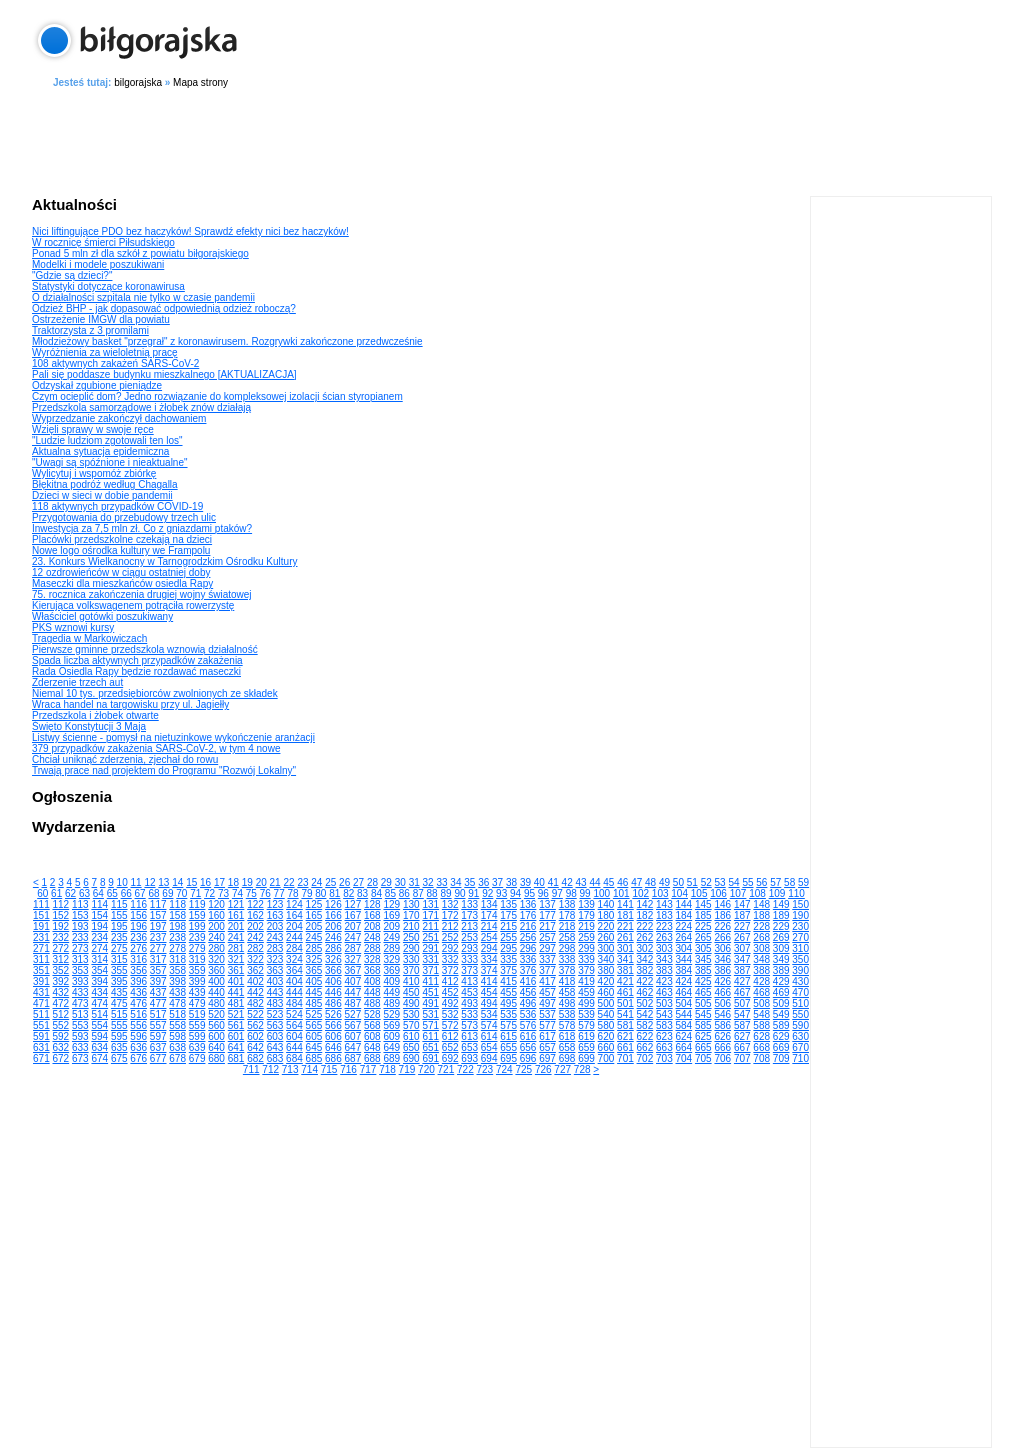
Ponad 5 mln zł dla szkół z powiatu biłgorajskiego (140, 253)
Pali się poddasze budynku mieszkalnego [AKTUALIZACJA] (164, 374)
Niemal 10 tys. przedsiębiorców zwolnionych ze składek (155, 693)
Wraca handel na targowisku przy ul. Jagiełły (130, 704)
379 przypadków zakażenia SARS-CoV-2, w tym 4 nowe (156, 748)
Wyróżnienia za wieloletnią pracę (105, 352)
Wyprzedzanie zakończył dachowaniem (119, 418)
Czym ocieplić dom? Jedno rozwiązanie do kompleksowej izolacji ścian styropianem (217, 396)
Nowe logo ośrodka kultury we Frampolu (121, 550)
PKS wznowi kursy (73, 627)
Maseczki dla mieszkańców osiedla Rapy (122, 583)
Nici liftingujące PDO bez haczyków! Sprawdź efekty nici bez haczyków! (190, 231)
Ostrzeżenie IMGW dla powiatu (101, 319)
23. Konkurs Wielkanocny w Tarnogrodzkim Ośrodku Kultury (164, 561)
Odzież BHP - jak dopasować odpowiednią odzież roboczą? (164, 308)
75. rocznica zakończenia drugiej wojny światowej (142, 594)
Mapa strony (200, 82)
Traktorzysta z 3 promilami (90, 330)
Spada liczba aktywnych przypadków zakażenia (137, 660)
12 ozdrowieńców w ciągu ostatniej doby (121, 572)
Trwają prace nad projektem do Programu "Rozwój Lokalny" (164, 770)
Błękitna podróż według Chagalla (105, 484)
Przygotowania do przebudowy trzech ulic (124, 517)
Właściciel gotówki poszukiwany (102, 616)
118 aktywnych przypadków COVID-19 (117, 506)
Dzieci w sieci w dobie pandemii (102, 495)
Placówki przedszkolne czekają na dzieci (122, 539)
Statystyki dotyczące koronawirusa (108, 286)
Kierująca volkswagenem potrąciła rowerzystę (133, 605)
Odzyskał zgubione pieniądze (97, 385)
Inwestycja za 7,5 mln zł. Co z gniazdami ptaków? (142, 528)
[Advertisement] (512, 139)
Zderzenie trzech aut (77, 682)
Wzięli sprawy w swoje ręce (93, 429)
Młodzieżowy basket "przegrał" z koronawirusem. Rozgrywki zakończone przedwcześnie (227, 341)
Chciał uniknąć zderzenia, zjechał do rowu (125, 759)
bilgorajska (138, 82)
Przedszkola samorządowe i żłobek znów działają (141, 407)
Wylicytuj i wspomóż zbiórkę (94, 473)
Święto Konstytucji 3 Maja (89, 726)
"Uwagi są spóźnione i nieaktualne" (110, 462)
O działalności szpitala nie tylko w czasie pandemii (143, 297)
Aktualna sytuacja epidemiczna (100, 451)
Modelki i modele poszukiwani (98, 264)
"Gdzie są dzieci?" (72, 275)
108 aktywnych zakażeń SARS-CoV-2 (115, 363)
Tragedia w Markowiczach (89, 638)
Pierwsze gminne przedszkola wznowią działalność (145, 649)
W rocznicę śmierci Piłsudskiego (103, 242)
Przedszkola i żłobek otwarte (95, 715)
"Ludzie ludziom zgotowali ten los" (107, 440)
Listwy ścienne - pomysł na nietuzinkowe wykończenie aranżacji (173, 737)
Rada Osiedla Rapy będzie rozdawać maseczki (136, 671)
